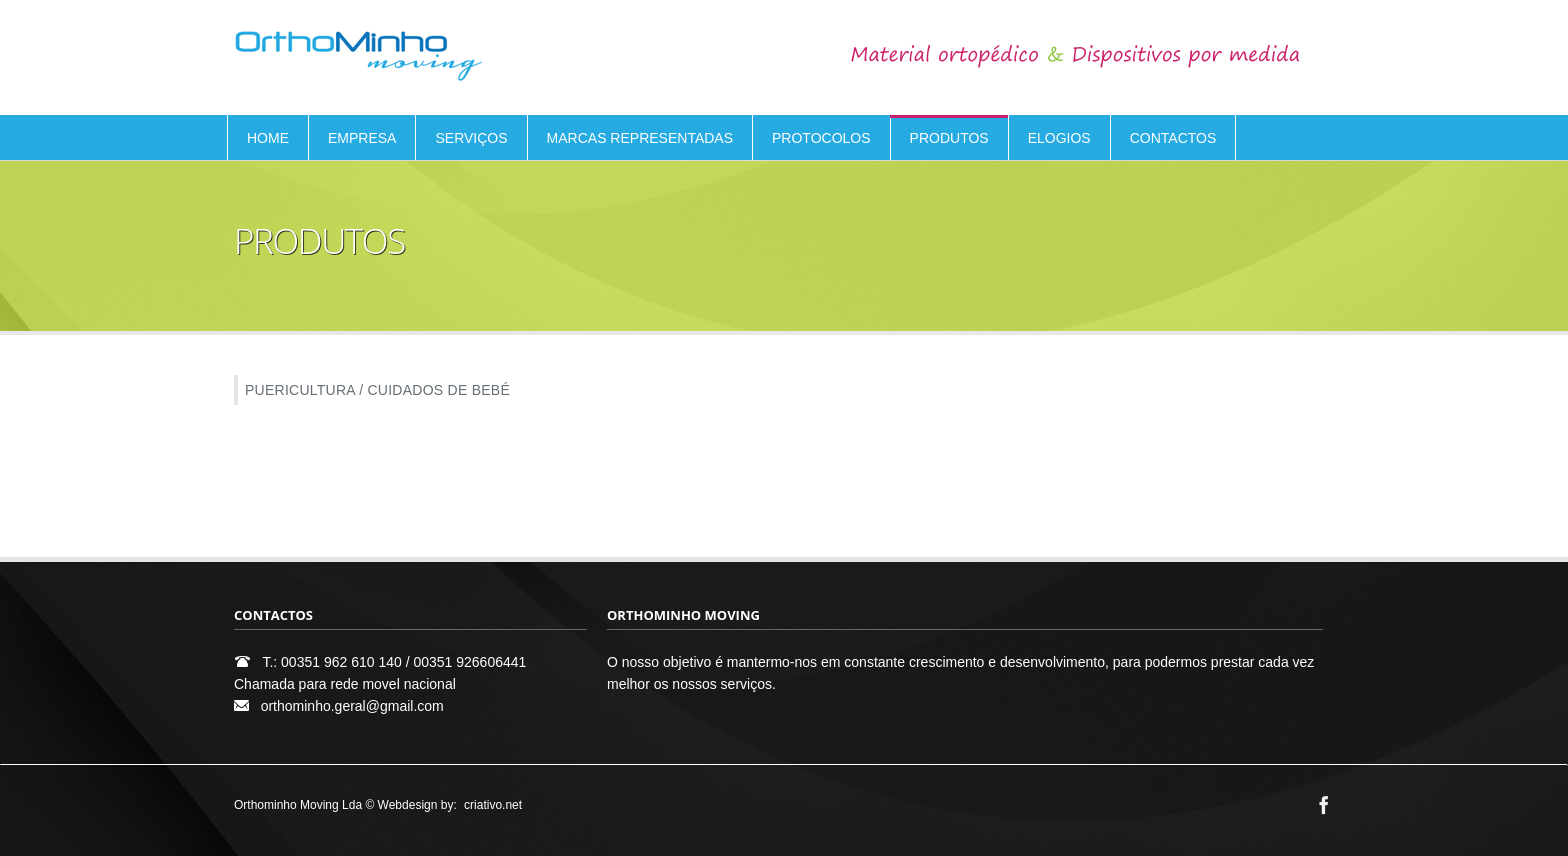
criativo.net (493, 805)
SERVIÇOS (471, 138)
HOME (268, 138)
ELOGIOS (1059, 138)
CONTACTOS (1173, 138)
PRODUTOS (949, 138)
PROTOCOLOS (821, 138)
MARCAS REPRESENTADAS (640, 138)
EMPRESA (362, 138)
